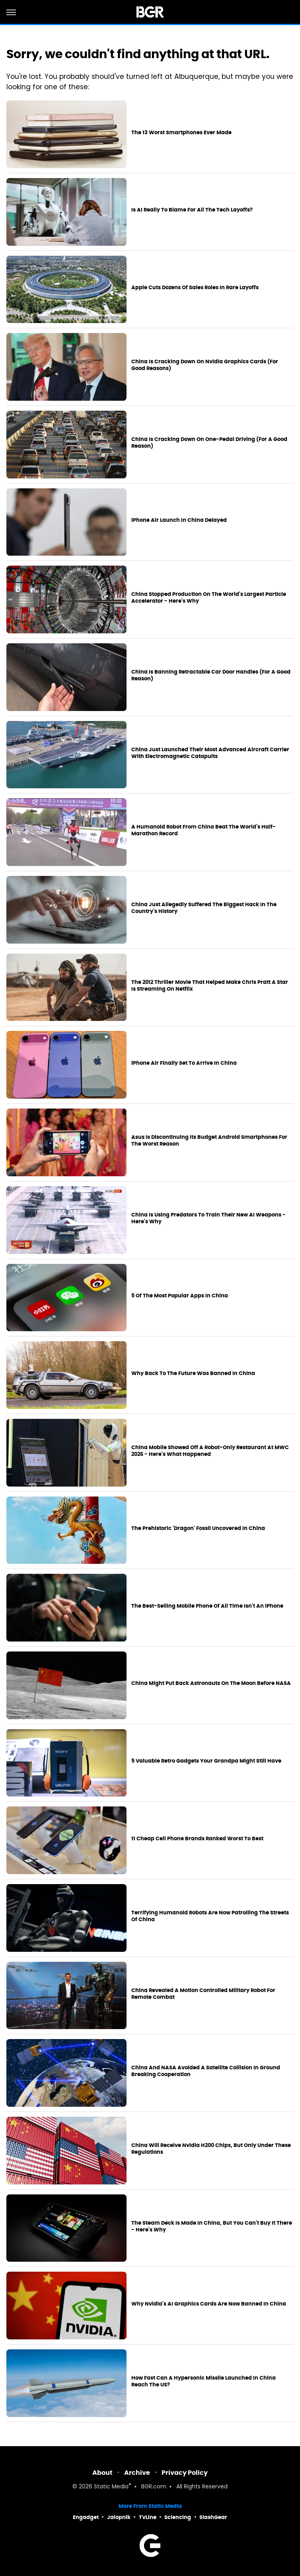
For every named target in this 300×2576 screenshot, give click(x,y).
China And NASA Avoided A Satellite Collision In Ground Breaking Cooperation (205, 2071)
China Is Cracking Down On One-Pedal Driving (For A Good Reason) (209, 442)
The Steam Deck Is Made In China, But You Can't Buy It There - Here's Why (211, 2226)
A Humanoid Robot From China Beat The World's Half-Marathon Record (203, 830)
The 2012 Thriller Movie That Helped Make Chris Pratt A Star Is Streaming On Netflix (209, 985)
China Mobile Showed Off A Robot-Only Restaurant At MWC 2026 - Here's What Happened (210, 1450)
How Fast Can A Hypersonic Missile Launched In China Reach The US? (203, 2381)
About (102, 2472)
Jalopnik (119, 2517)
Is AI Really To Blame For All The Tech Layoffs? (192, 210)
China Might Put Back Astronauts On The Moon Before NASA (211, 1683)
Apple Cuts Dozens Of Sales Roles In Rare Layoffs (195, 287)
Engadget (86, 2517)
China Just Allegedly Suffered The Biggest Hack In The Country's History (204, 908)
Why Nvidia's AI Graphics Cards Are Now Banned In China (208, 2304)
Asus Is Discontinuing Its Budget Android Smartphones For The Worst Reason (209, 1140)
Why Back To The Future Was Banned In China (193, 1373)
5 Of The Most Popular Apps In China (179, 1296)
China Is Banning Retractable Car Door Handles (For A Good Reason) (210, 675)
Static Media (111, 2487)
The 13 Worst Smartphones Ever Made (181, 132)
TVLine (147, 2517)
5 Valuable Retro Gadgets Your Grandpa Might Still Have (206, 1761)
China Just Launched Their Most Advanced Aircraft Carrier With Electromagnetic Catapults (210, 753)
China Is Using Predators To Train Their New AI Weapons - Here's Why (208, 1218)
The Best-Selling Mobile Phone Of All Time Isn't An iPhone (207, 1606)
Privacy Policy (185, 2472)
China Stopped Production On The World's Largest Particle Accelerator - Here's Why (208, 597)
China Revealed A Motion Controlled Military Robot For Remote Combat (203, 1993)
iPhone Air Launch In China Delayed (179, 520)
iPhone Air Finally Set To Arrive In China (184, 1063)
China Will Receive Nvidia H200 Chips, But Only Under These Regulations (211, 2148)
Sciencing (177, 2517)
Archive (137, 2472)
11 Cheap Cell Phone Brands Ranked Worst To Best (197, 1839)
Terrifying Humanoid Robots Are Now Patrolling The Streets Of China (210, 1916)
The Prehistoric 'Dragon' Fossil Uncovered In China (198, 1528)
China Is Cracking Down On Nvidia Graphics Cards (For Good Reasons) (204, 365)
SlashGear (213, 2517)
